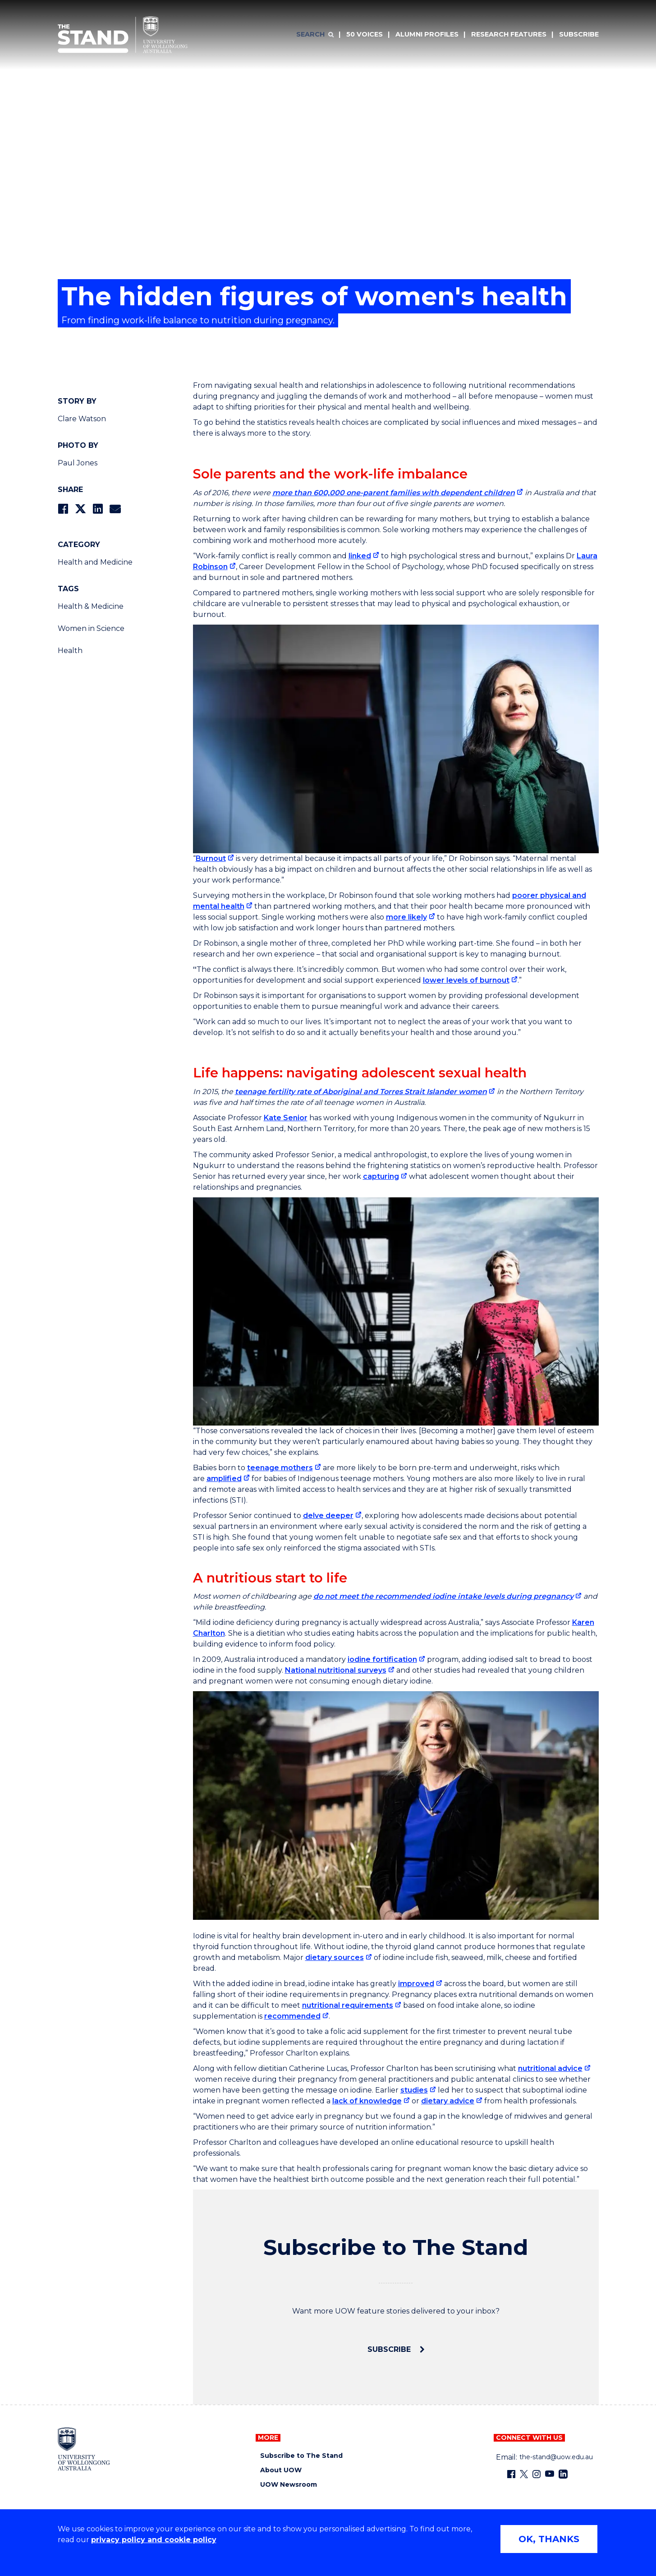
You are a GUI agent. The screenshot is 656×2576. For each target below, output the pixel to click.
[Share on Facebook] (63, 509)
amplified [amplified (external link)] (224, 1478)
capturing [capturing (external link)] (381, 1176)
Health (70, 650)
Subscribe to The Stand (301, 2456)
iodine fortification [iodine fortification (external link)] (382, 1659)
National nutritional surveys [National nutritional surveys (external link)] (335, 1670)
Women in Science (91, 628)
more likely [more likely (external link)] (406, 917)
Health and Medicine (95, 562)
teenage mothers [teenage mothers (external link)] (280, 1467)
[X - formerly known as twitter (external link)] (524, 2474)
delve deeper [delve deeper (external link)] (328, 1515)
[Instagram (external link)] (536, 2474)
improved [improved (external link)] (416, 1983)
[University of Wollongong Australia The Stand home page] (123, 34)
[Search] (315, 34)
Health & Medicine (91, 606)
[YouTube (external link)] (549, 2474)
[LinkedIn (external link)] (563, 2474)
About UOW (281, 2470)
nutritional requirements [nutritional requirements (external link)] (347, 2005)
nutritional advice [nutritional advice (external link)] (550, 2068)
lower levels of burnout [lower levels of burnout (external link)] (466, 980)
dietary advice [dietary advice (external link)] (447, 2101)
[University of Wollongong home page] (84, 2448)
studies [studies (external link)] (414, 2090)
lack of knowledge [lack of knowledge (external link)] (367, 2101)
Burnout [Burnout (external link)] (211, 858)
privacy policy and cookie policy (153, 2539)
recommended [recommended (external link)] (292, 2016)
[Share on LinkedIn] (97, 509)
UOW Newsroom (288, 2485)
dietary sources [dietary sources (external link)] (334, 1957)
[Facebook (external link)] (511, 2474)
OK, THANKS (548, 2539)
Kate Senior (285, 1117)
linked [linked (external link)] (360, 556)
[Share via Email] (115, 509)
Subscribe (390, 2349)
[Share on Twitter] (80, 509)
